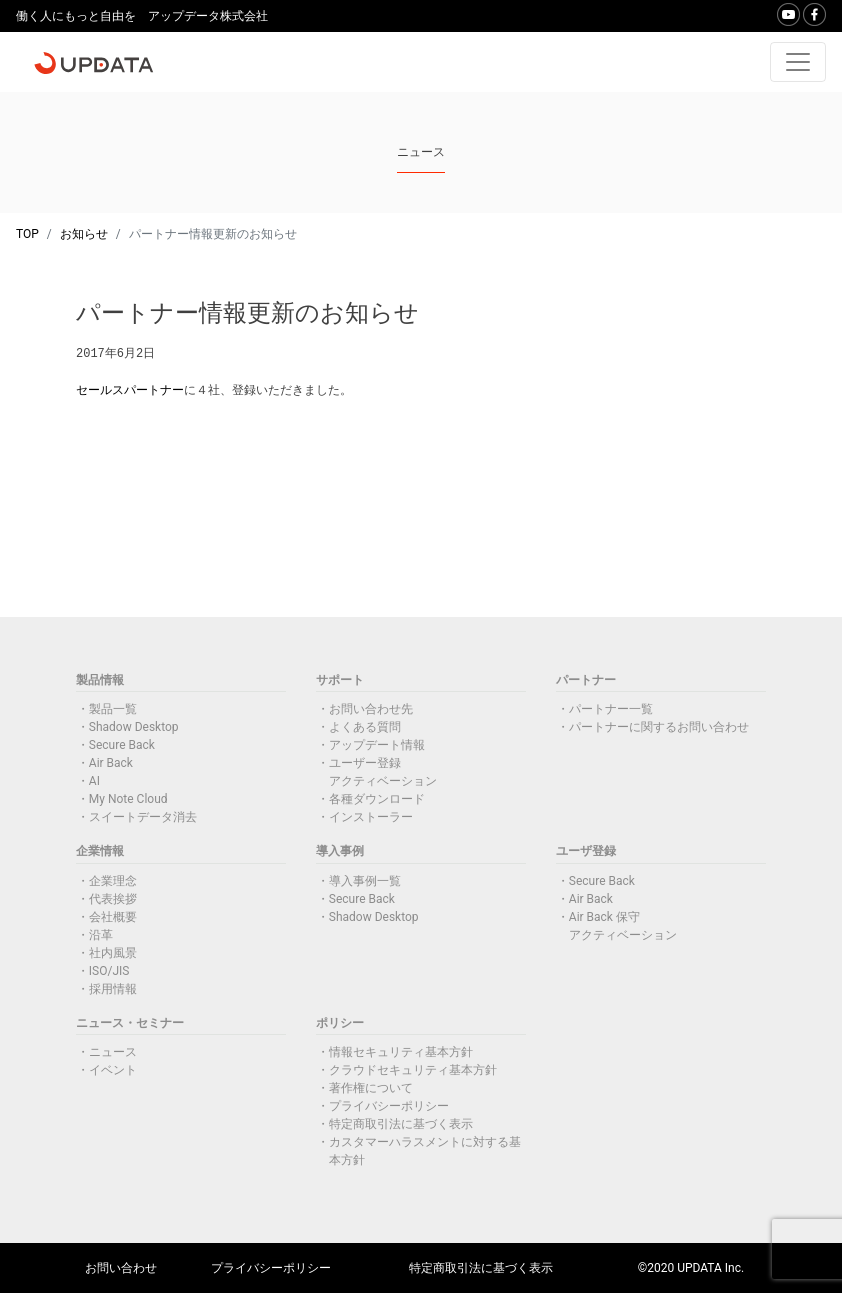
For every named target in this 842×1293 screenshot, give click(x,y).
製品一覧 (113, 709)
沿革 (101, 935)
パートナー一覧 (611, 709)
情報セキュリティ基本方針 (401, 1052)
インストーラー (371, 817)
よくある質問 (365, 727)
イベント (113, 1070)
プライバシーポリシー (389, 1106)
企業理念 (113, 881)
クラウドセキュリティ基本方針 (413, 1070)
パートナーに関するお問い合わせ (659, 727)
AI (94, 781)
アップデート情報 (377, 745)
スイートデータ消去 (143, 817)
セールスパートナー (130, 390)
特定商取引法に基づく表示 (401, 1124)
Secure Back (122, 745)
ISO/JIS (109, 971)
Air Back (111, 763)
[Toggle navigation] (798, 62)
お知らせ (84, 234)
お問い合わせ (121, 1268)
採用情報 (113, 989)
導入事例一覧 (365, 881)
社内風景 (113, 953)
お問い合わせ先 (371, 709)
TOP (27, 234)
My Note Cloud (128, 799)
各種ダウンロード (377, 799)
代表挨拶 (113, 899)
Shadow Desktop (134, 727)
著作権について (371, 1088)
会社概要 (113, 917)
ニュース (113, 1052)
